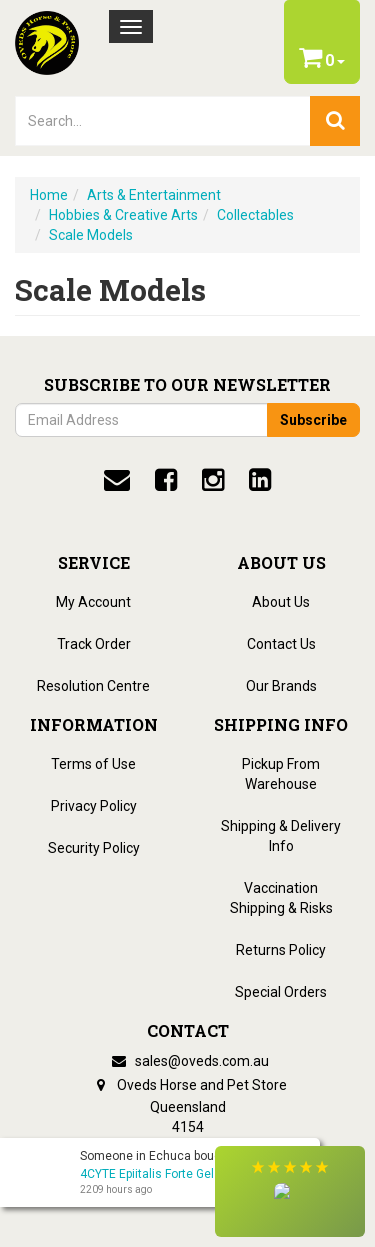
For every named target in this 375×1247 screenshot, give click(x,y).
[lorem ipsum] (163, 121)
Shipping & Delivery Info (281, 836)
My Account (93, 602)
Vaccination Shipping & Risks (281, 898)
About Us (281, 602)
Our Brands (281, 686)
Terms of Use (93, 764)
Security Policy (94, 848)
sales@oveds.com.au (188, 1061)
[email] (117, 480)
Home (49, 195)
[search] (335, 121)
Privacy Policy (94, 806)
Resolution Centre (93, 686)
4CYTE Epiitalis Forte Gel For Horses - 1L (189, 1174)
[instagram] (213, 480)
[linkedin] (260, 480)
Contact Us (281, 644)
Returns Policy (281, 950)
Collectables (255, 215)
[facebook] (166, 480)
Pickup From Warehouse (281, 774)
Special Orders (281, 992)
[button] (290, 1191)
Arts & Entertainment (154, 195)
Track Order (94, 644)
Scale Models (91, 235)
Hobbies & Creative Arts (123, 215)
